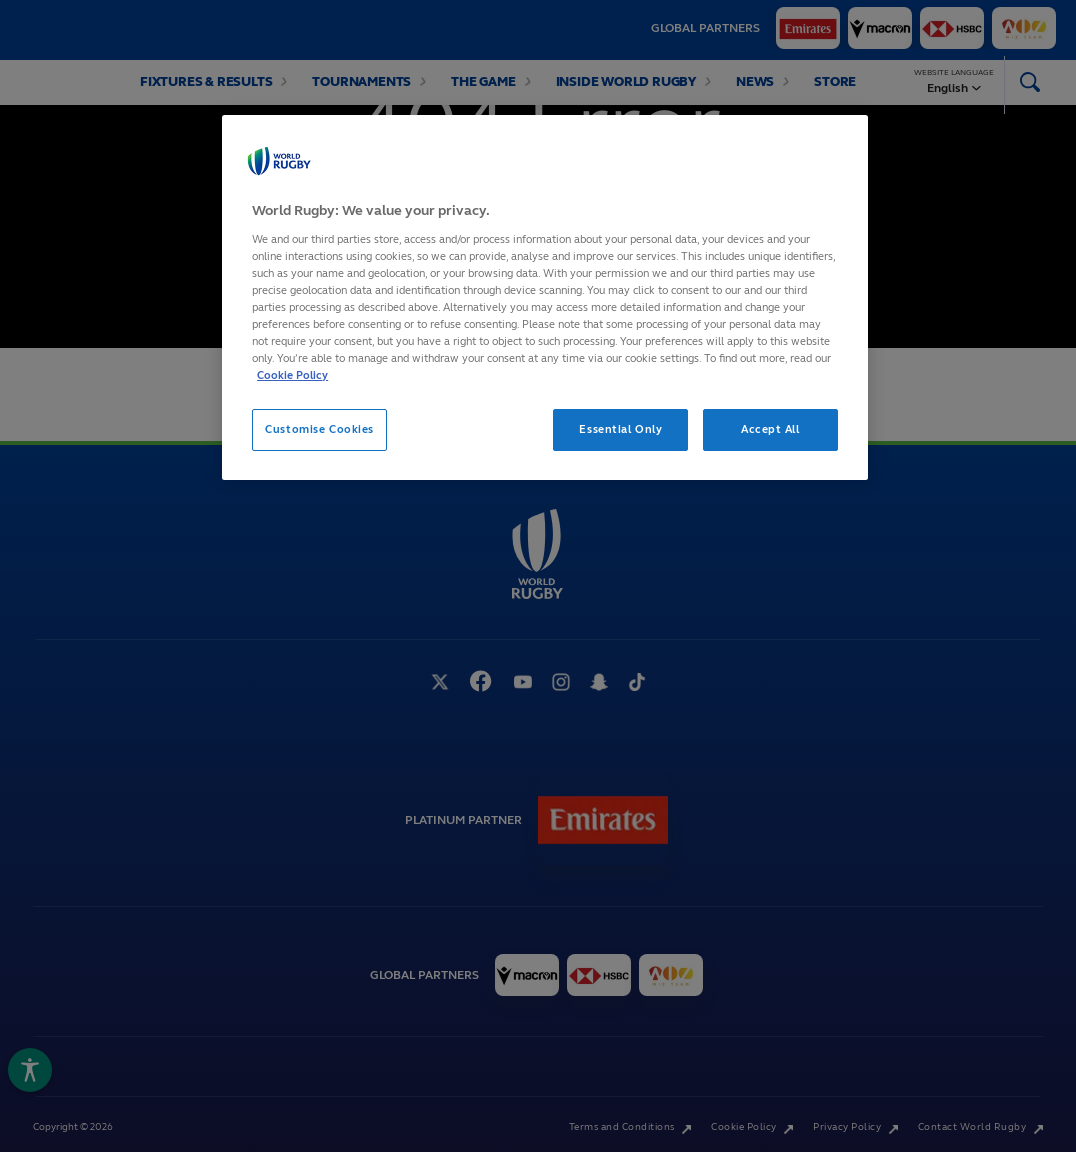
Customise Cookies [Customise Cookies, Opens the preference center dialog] (319, 429)
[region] (545, 297)
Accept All (770, 429)
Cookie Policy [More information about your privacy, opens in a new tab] (292, 375)
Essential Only (620, 429)
